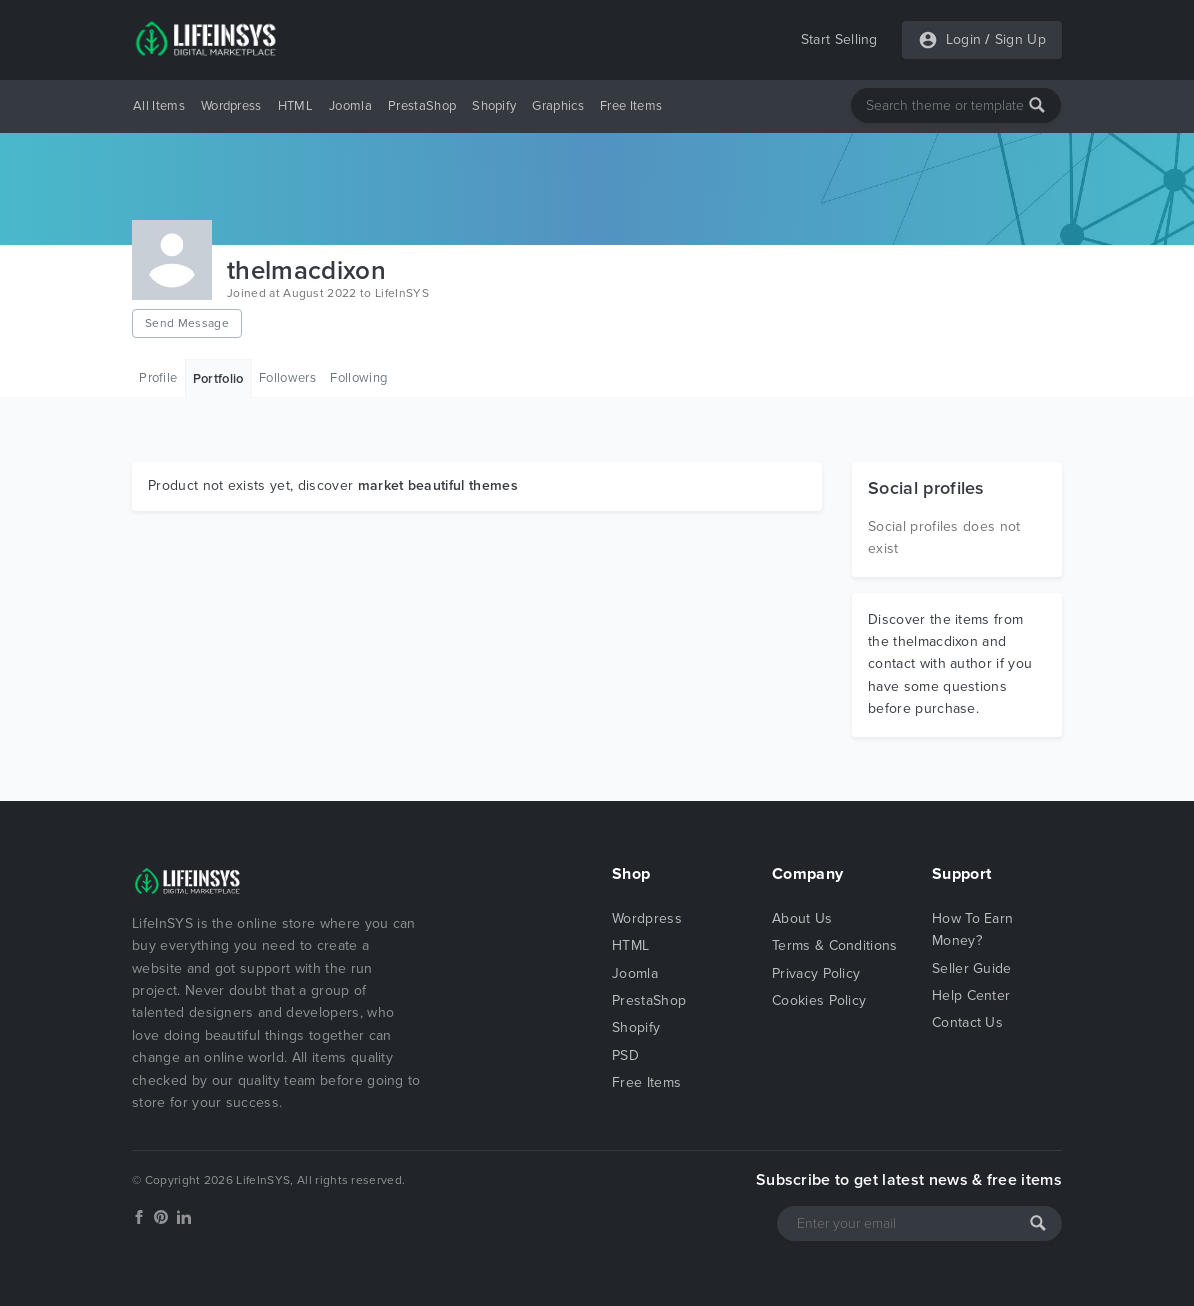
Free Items (631, 106)
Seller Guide (972, 968)
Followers (287, 378)
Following (358, 378)
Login (964, 39)
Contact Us (967, 1022)
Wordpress (231, 106)
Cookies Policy (819, 1000)
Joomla (350, 106)
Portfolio (218, 379)
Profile (158, 378)
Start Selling (839, 39)
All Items (159, 106)
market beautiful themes (438, 485)
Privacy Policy (816, 973)
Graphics (558, 106)
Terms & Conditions (835, 945)
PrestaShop (422, 106)
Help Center (971, 995)
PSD (625, 1055)
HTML (295, 106)
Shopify (494, 106)
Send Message (187, 323)
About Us (802, 918)
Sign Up (1020, 39)
